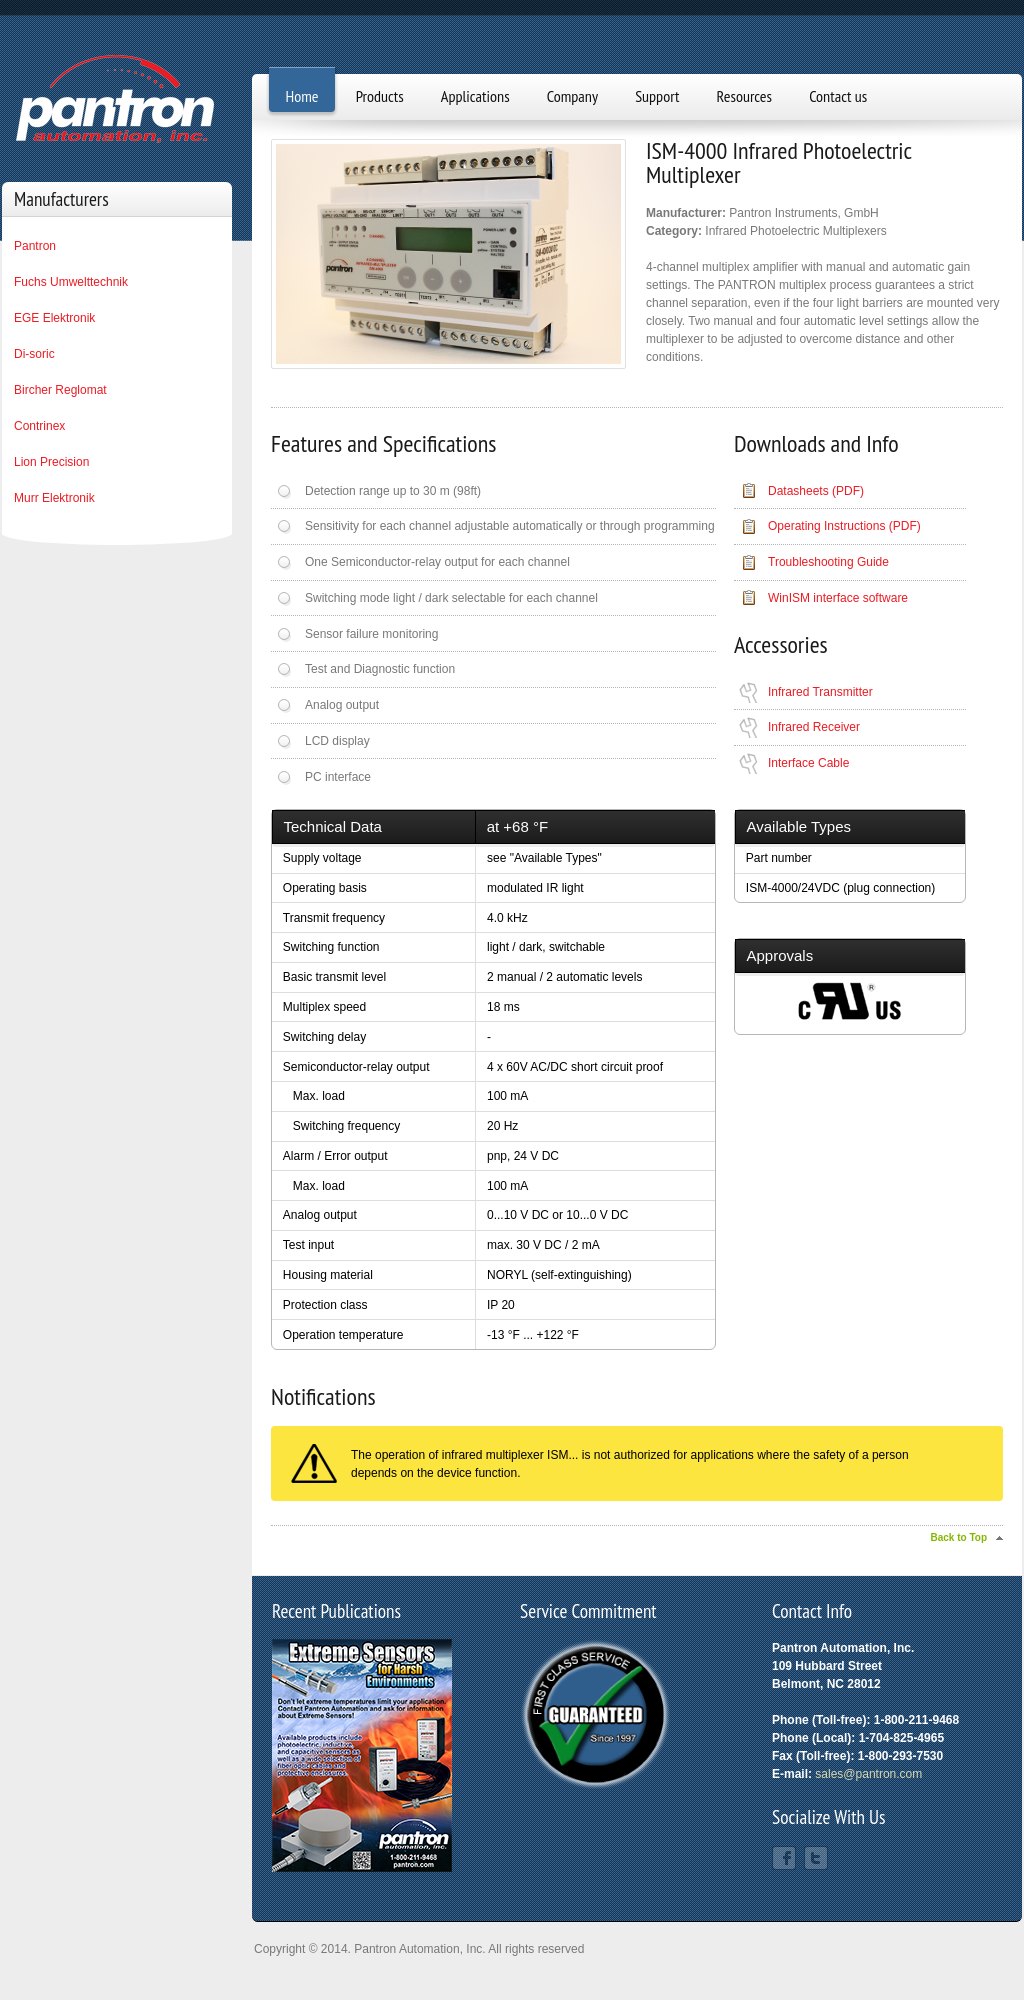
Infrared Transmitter (820, 692)
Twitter (816, 1858)
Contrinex (39, 426)
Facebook (784, 1858)
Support (657, 96)
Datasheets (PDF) (816, 491)
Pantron (35, 246)
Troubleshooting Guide (828, 562)
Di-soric (34, 354)
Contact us (838, 96)
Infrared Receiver (814, 727)
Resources (744, 96)
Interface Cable (808, 763)
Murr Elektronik (54, 498)
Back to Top (959, 1537)
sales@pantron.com (868, 1774)
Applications (475, 96)
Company (572, 96)
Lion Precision (51, 462)
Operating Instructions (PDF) (844, 526)
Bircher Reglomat (60, 390)
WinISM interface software (838, 598)
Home (302, 96)
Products (380, 96)
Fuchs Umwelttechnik (71, 282)
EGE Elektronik (54, 318)
